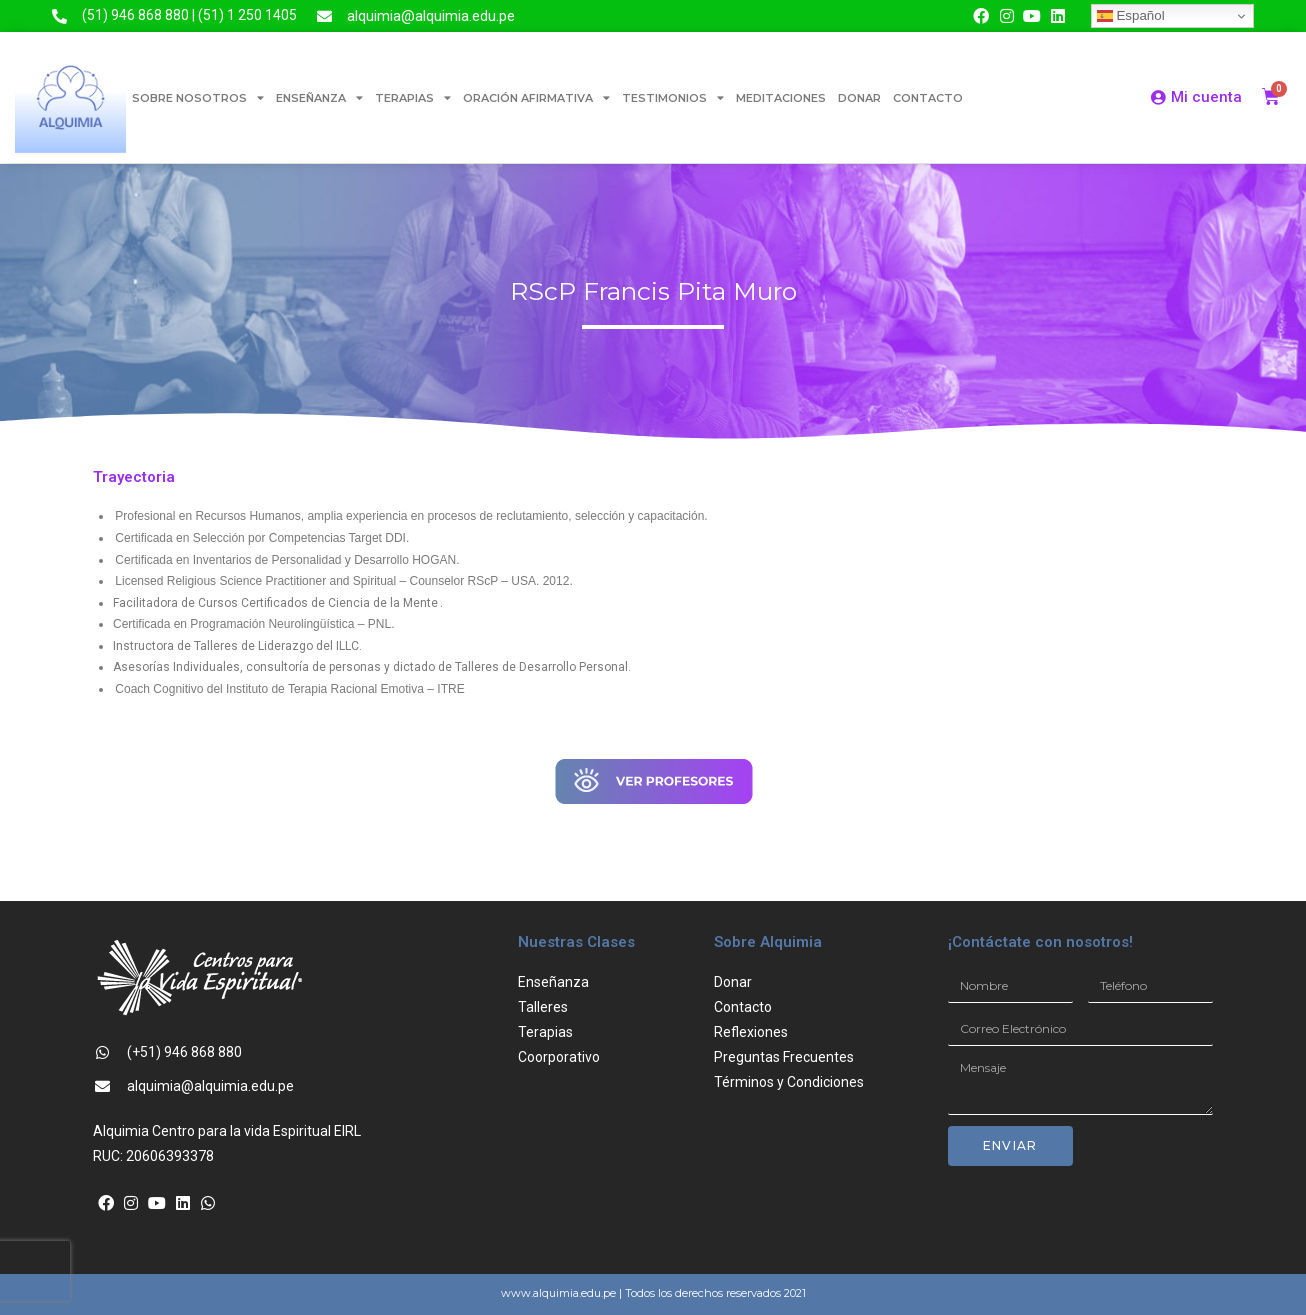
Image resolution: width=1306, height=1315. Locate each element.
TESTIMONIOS (673, 97)
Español (1131, 16)
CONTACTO (928, 98)
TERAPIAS (413, 97)
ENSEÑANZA (319, 97)
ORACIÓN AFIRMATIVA (536, 97)
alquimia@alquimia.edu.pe (431, 16)
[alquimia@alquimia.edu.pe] (324, 16)
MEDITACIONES (781, 98)
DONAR (859, 98)
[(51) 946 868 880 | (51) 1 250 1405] (59, 16)
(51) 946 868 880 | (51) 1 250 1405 (189, 15)
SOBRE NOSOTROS (198, 97)
